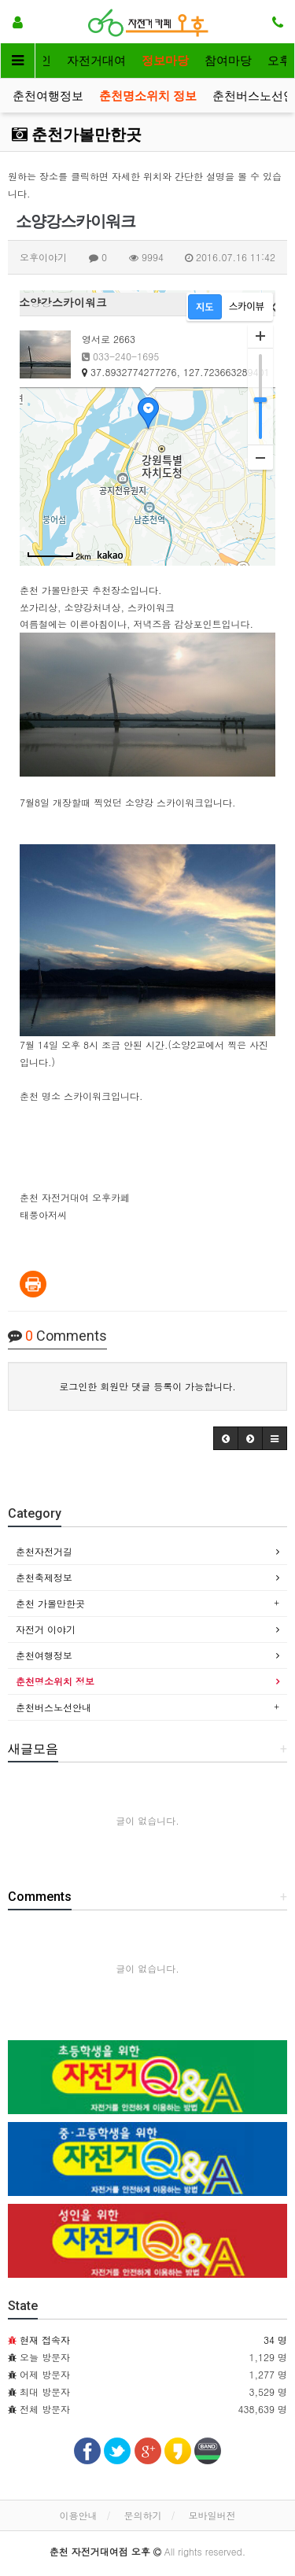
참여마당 (228, 61)
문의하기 (143, 2515)
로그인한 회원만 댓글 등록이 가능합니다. (147, 1386)
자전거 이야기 (46, 1629)
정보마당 (165, 61)
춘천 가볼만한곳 (50, 1603)
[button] (225, 1438)
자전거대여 (96, 61)
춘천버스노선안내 (53, 1707)
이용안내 (78, 2515)
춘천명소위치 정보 (148, 96)
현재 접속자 (45, 2339)
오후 (279, 61)
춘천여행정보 (48, 96)
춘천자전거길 (44, 1551)
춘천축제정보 (44, 1577)
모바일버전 (212, 2515)
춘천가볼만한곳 (77, 134)
